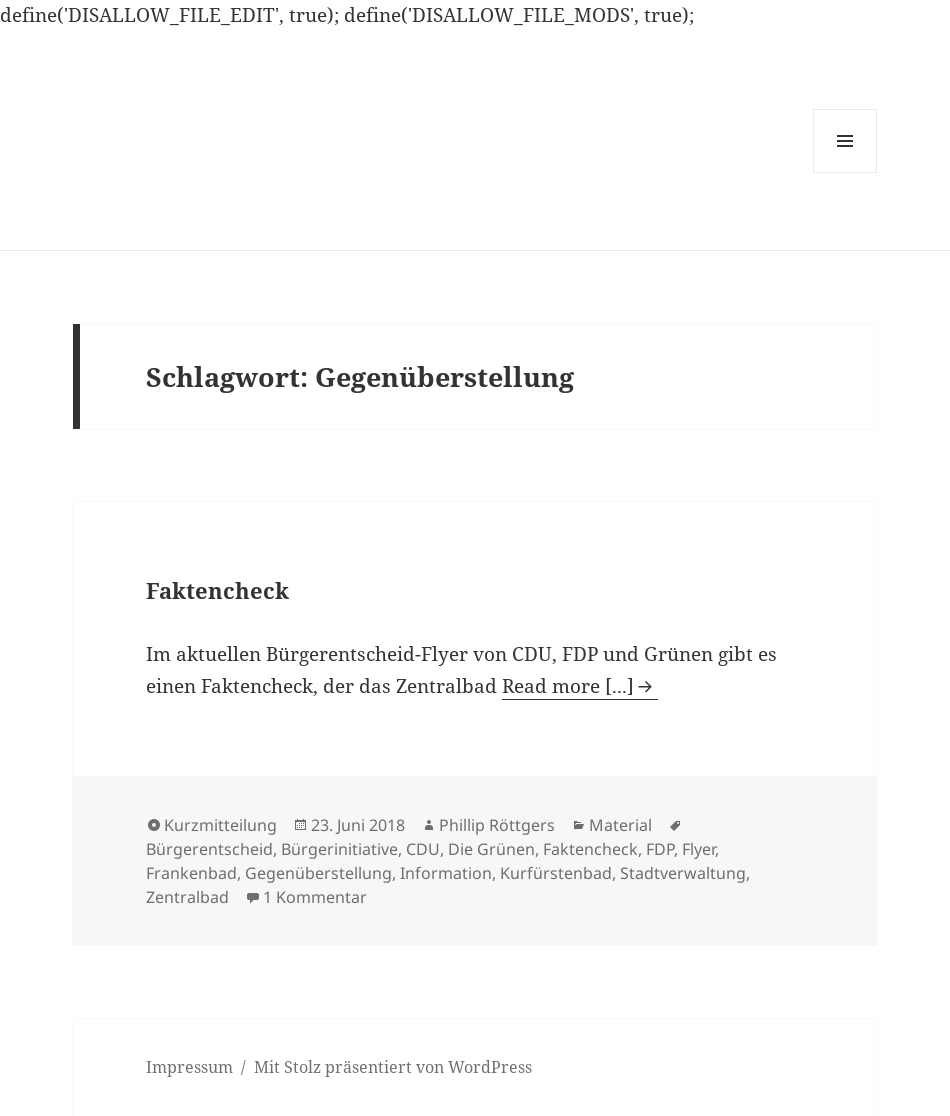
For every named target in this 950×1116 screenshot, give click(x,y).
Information (446, 873)
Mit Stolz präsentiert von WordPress (393, 1067)
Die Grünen (491, 849)
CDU (423, 849)
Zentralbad (187, 897)
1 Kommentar (315, 897)
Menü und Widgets (845, 172)
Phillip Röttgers (497, 825)
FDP (660, 849)
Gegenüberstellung (318, 873)
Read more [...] (568, 686)
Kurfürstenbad (556, 873)
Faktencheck (217, 590)
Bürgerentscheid (209, 849)
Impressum (189, 1067)
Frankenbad (191, 873)
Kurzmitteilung (220, 825)
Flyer (698, 849)
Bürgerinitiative (339, 849)
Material (620, 825)
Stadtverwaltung (683, 873)
